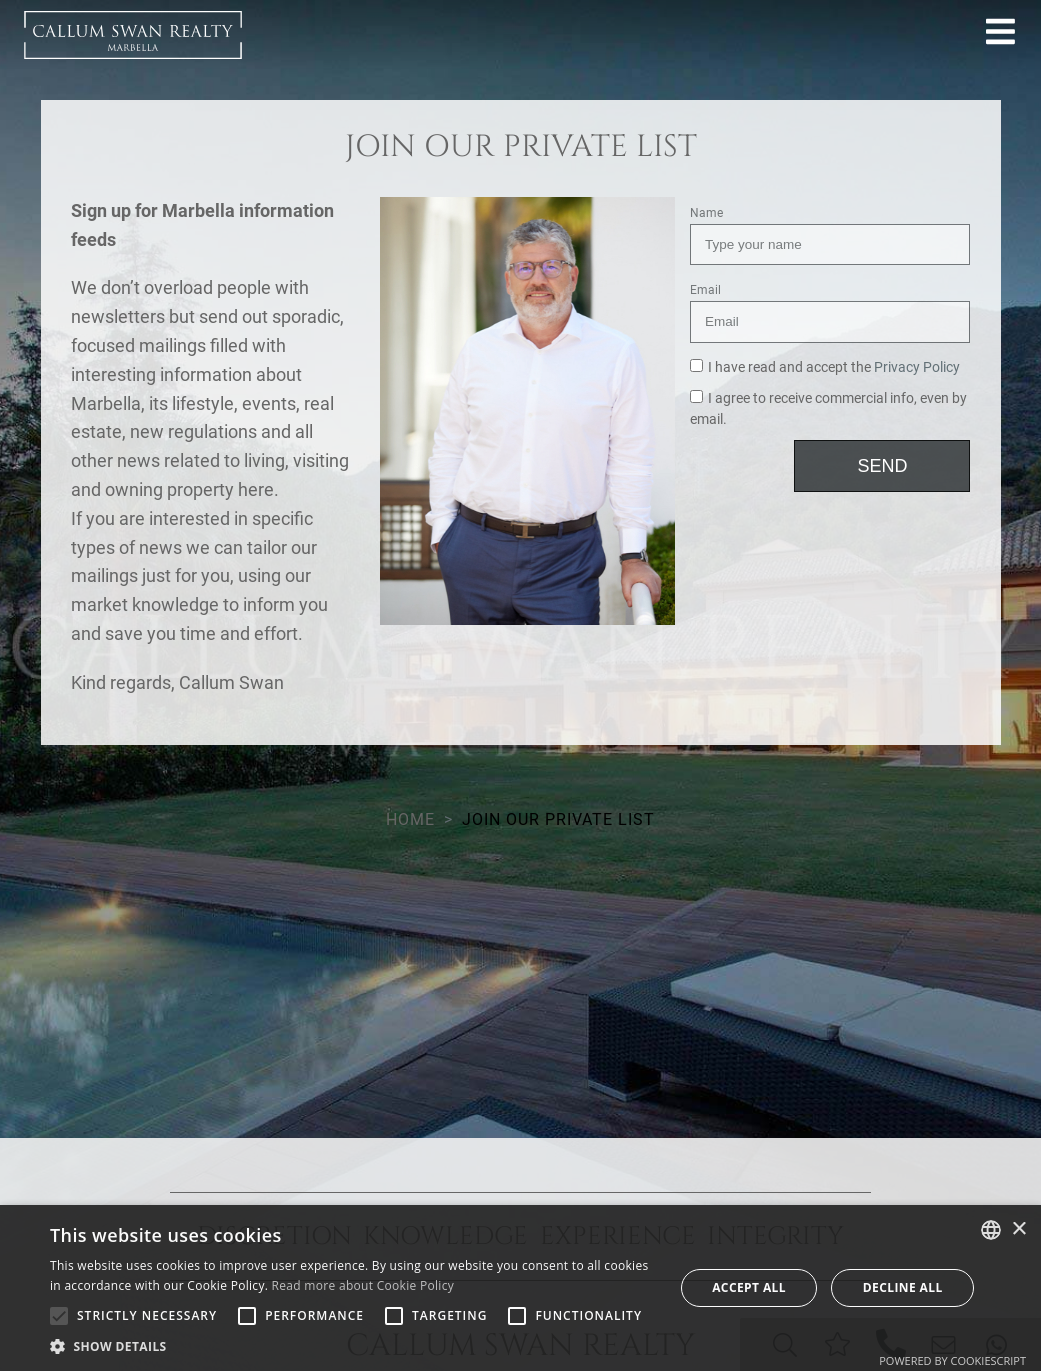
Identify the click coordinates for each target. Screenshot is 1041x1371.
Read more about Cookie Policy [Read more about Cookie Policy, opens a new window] (363, 1285)
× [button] (1018, 1229)
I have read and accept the (825, 367)
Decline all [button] (903, 1287)
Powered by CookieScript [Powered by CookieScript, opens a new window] (952, 1360)
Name (706, 213)
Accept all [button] (749, 1287)
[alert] (520, 1288)
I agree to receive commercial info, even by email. (828, 409)
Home (410, 819)
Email (705, 290)
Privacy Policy (917, 367)
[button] (352, 1346)
